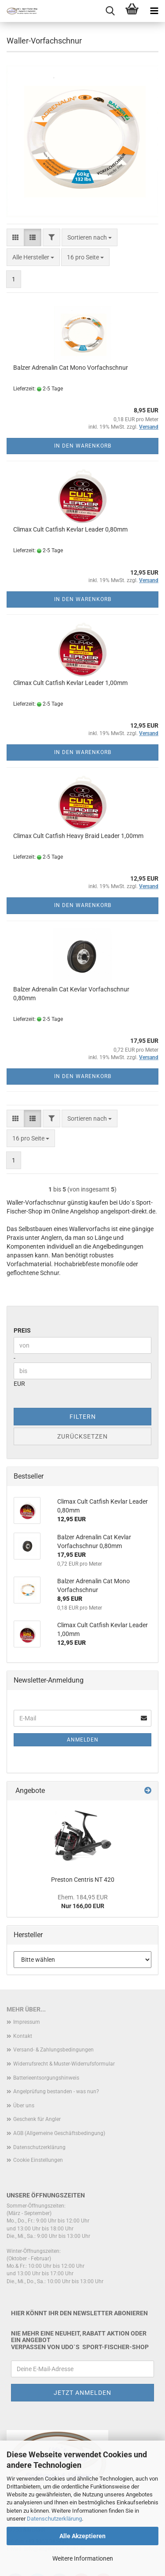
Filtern (83, 1416)
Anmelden (83, 1740)
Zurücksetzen (82, 1436)
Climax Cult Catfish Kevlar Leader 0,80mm (70, 529)
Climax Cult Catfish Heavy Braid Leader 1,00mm (78, 835)
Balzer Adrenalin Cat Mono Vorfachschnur (70, 367)
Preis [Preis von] (22, 1330)
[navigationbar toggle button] (154, 11)
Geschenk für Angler (37, 2119)
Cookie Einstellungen (38, 2160)
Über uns (23, 2105)
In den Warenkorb (82, 446)
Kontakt (22, 2036)
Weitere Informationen (82, 2558)
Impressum (26, 2022)
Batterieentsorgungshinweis (46, 2078)
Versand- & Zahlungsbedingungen (53, 2050)
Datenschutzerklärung (54, 2518)
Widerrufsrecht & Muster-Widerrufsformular (64, 2064)
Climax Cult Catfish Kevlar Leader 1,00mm (70, 682)
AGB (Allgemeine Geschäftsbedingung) (59, 2133)
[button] (15, 237)
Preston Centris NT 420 (82, 1879)
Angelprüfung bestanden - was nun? (56, 2091)
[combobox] (89, 237)
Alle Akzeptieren (82, 2536)
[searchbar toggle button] (110, 11)
